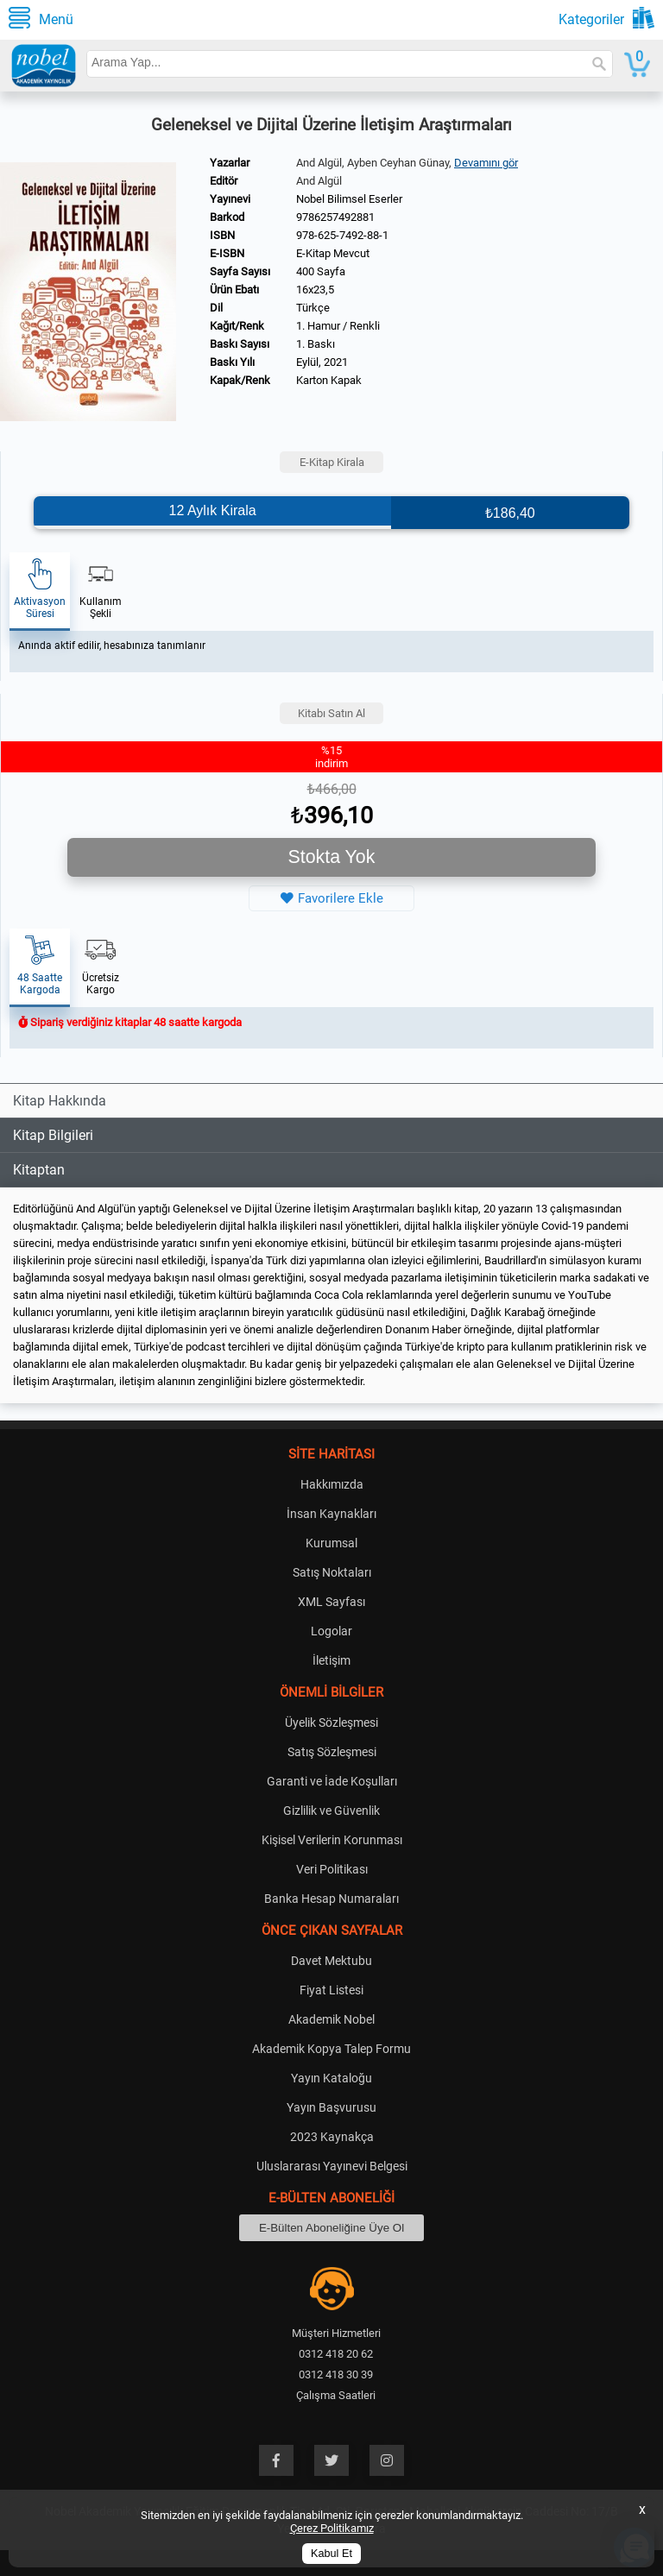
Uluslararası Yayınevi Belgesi (331, 2166)
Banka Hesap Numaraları (331, 1898)
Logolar (331, 1631)
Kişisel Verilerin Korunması (332, 1840)
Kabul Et (331, 2554)
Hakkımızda (331, 1484)
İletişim (331, 1660)
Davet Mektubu (331, 1961)
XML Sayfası (331, 1602)
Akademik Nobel (331, 2019)
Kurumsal (331, 1543)
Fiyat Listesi (331, 1990)
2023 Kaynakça (332, 2137)
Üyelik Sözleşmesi (331, 1722)
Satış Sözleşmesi (331, 1752)
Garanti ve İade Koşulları (332, 1781)
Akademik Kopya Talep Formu (331, 2049)
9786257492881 (335, 217)
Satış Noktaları (332, 1572)
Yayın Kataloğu (331, 2078)
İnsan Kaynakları (331, 1514)
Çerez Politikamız (332, 2528)
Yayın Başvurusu (331, 2107)
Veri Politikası (332, 1869)
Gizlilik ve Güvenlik (331, 1810)
